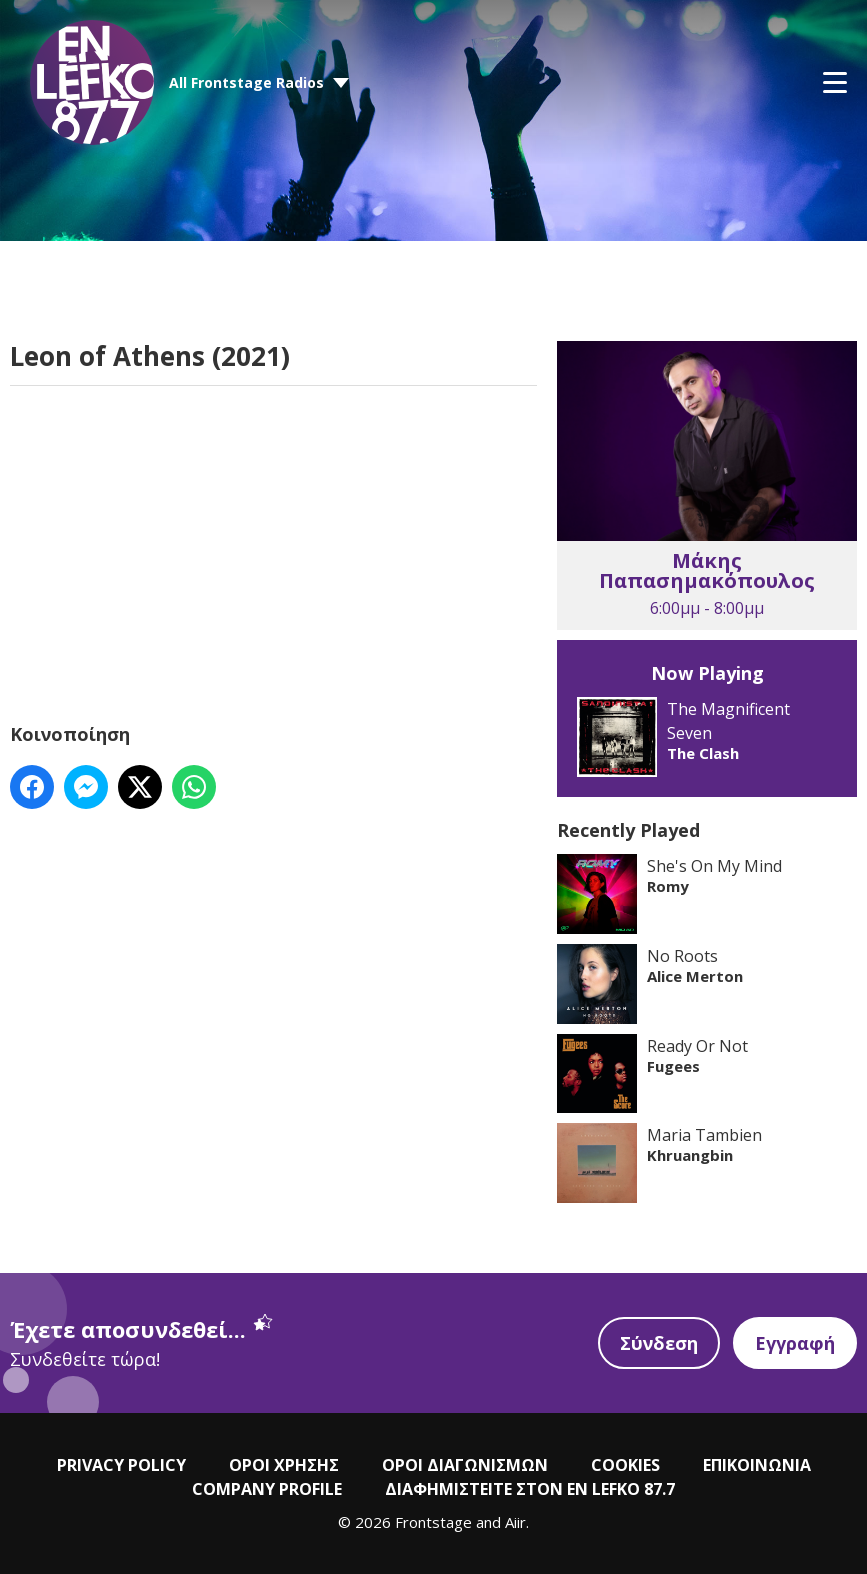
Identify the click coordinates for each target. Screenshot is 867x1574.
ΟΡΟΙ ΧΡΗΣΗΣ (284, 1465)
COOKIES (625, 1465)
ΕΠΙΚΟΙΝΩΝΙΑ (757, 1465)
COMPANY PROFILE (267, 1489)
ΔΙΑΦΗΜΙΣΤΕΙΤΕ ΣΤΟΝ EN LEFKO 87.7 (530, 1489)
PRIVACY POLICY (121, 1465)
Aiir (515, 1522)
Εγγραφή (795, 1343)
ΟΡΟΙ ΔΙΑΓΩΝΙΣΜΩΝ (465, 1465)
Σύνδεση (659, 1343)
